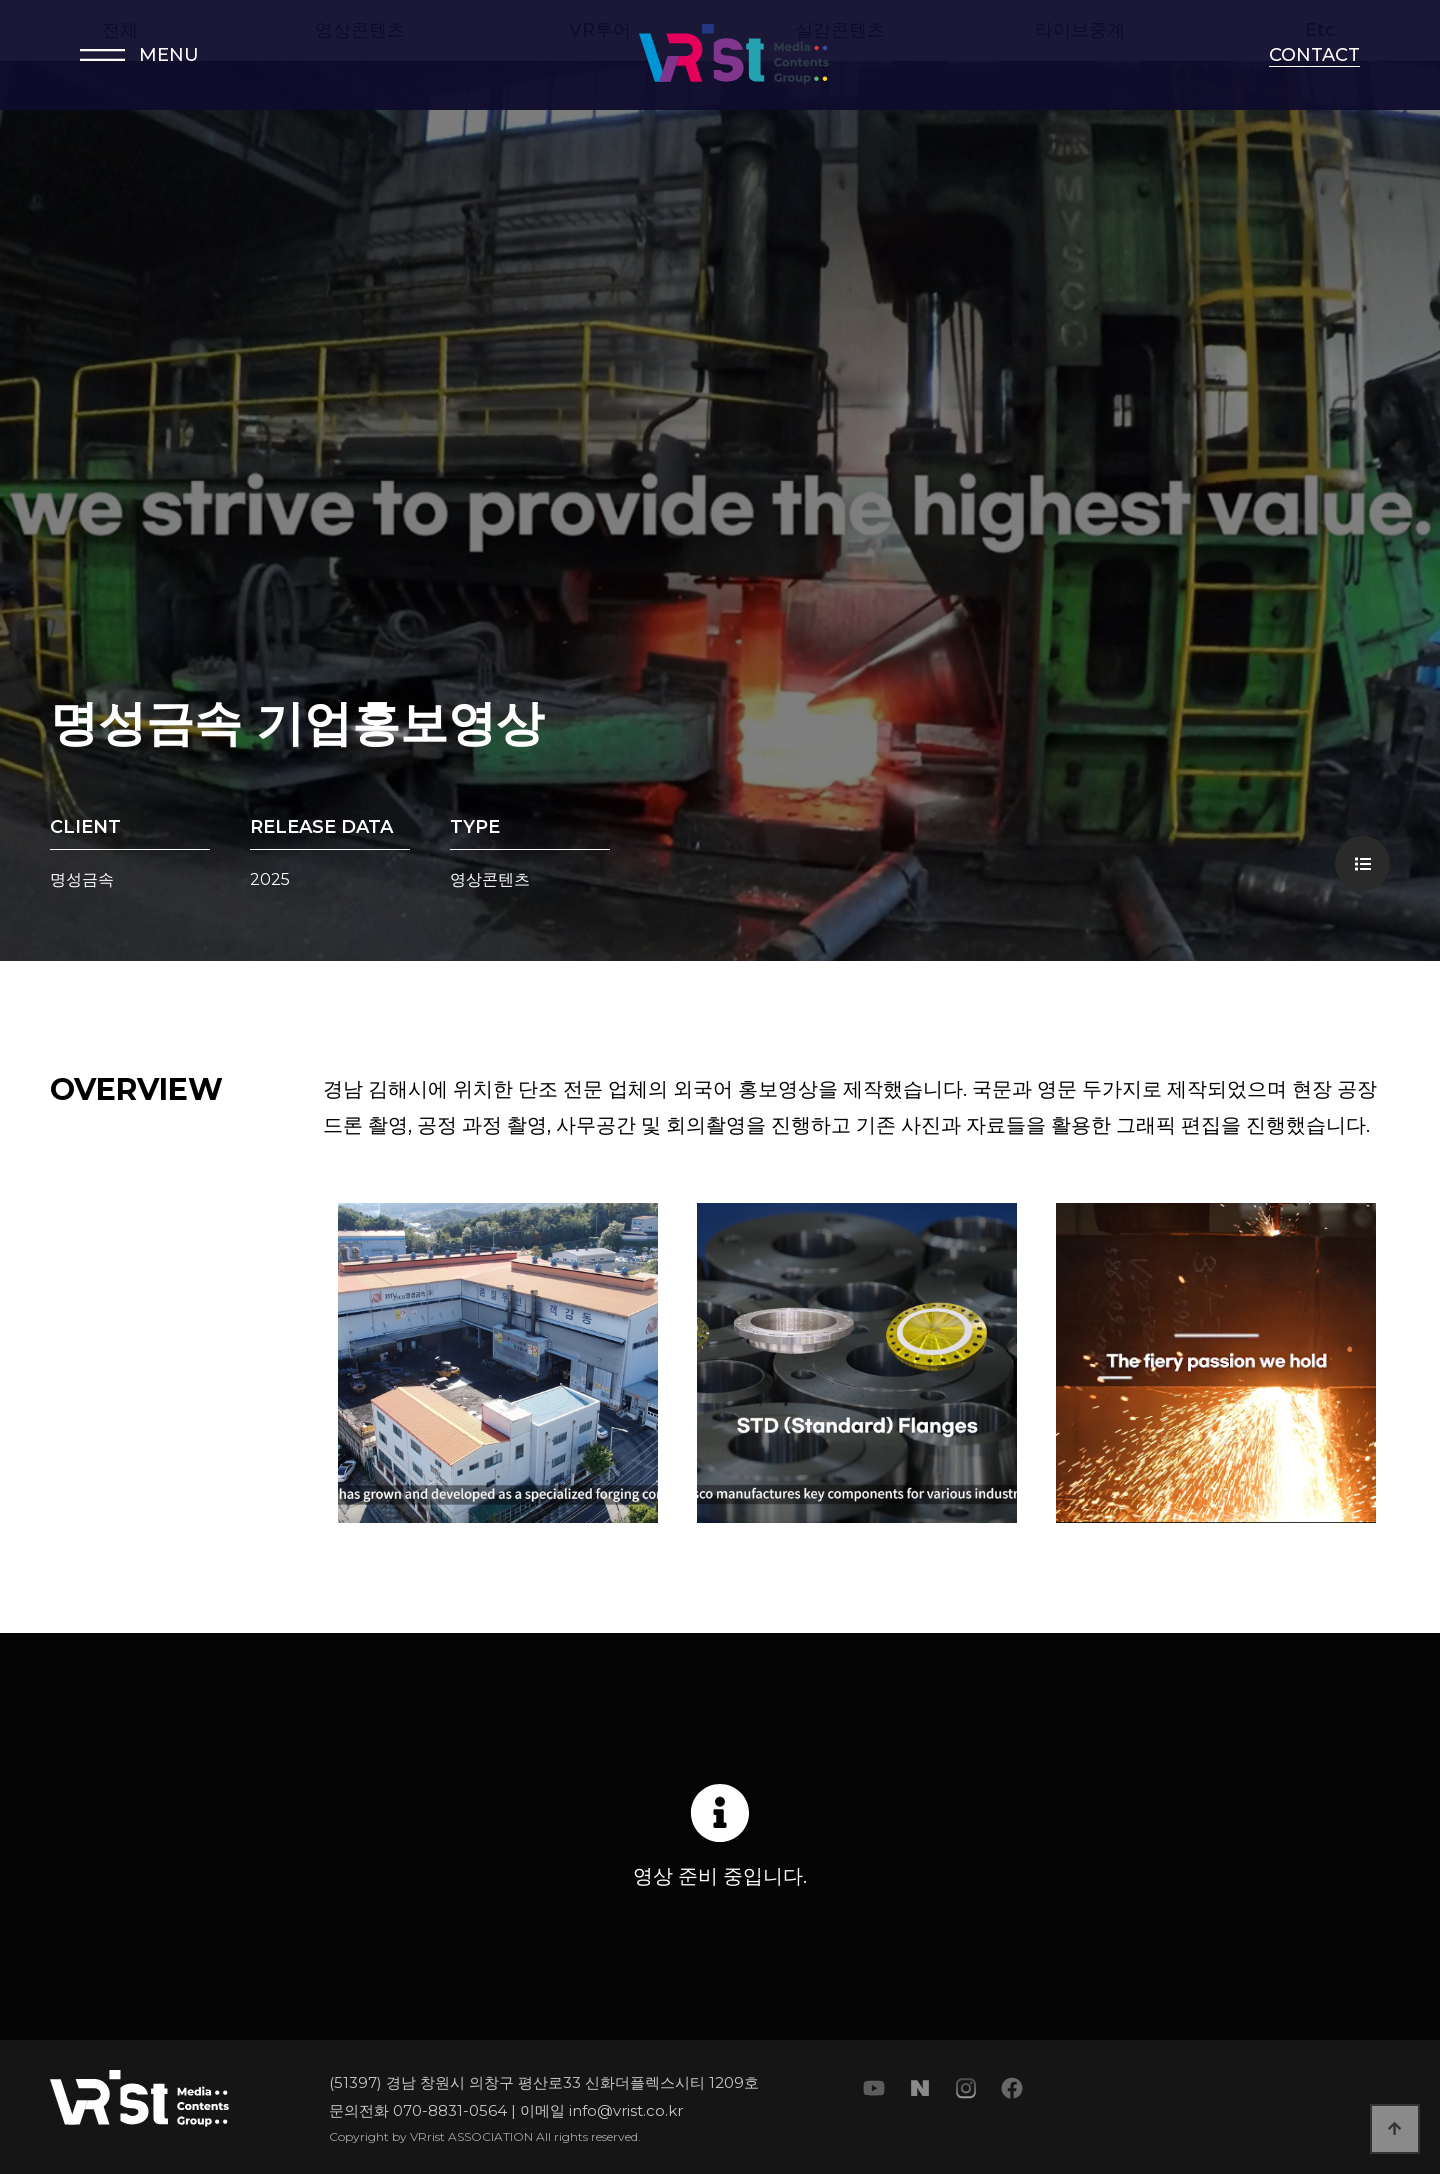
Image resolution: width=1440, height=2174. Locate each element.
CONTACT (1314, 55)
